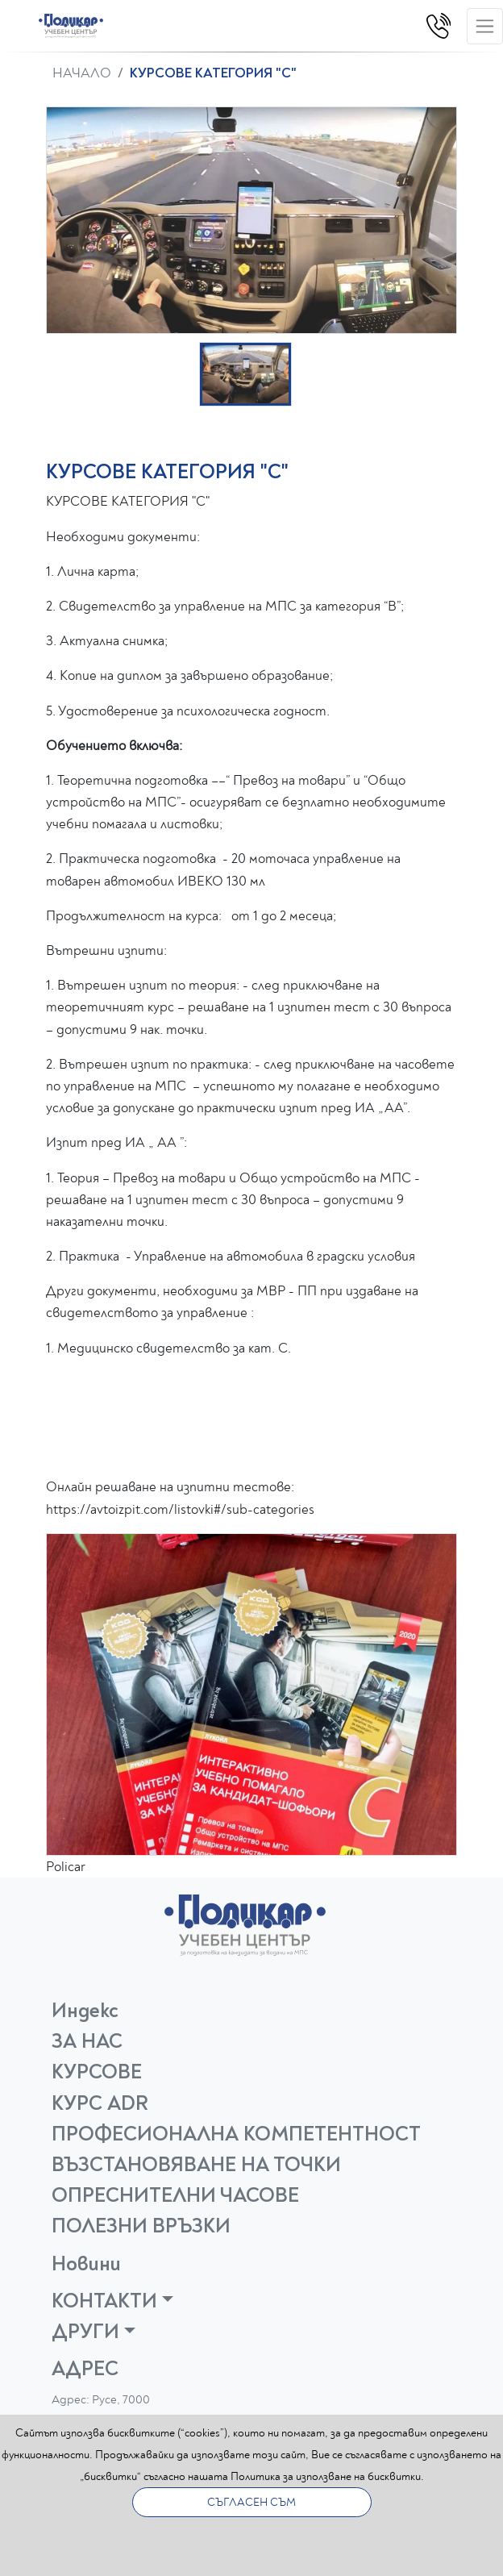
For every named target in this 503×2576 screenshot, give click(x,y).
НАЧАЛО (81, 73)
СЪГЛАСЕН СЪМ (251, 2502)
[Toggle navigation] (485, 26)
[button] (245, 374)
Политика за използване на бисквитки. (327, 2476)
